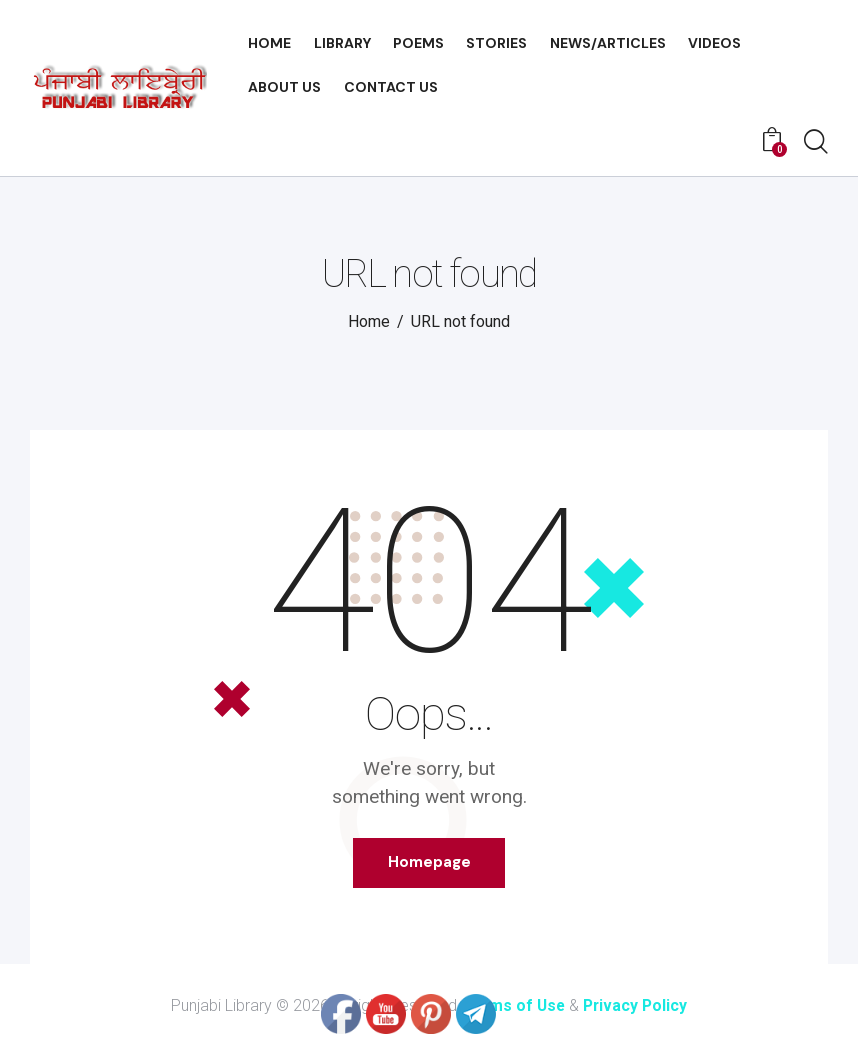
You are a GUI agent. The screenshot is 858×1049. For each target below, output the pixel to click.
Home (369, 321)
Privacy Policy (637, 1006)
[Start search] (816, 143)
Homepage (429, 863)
